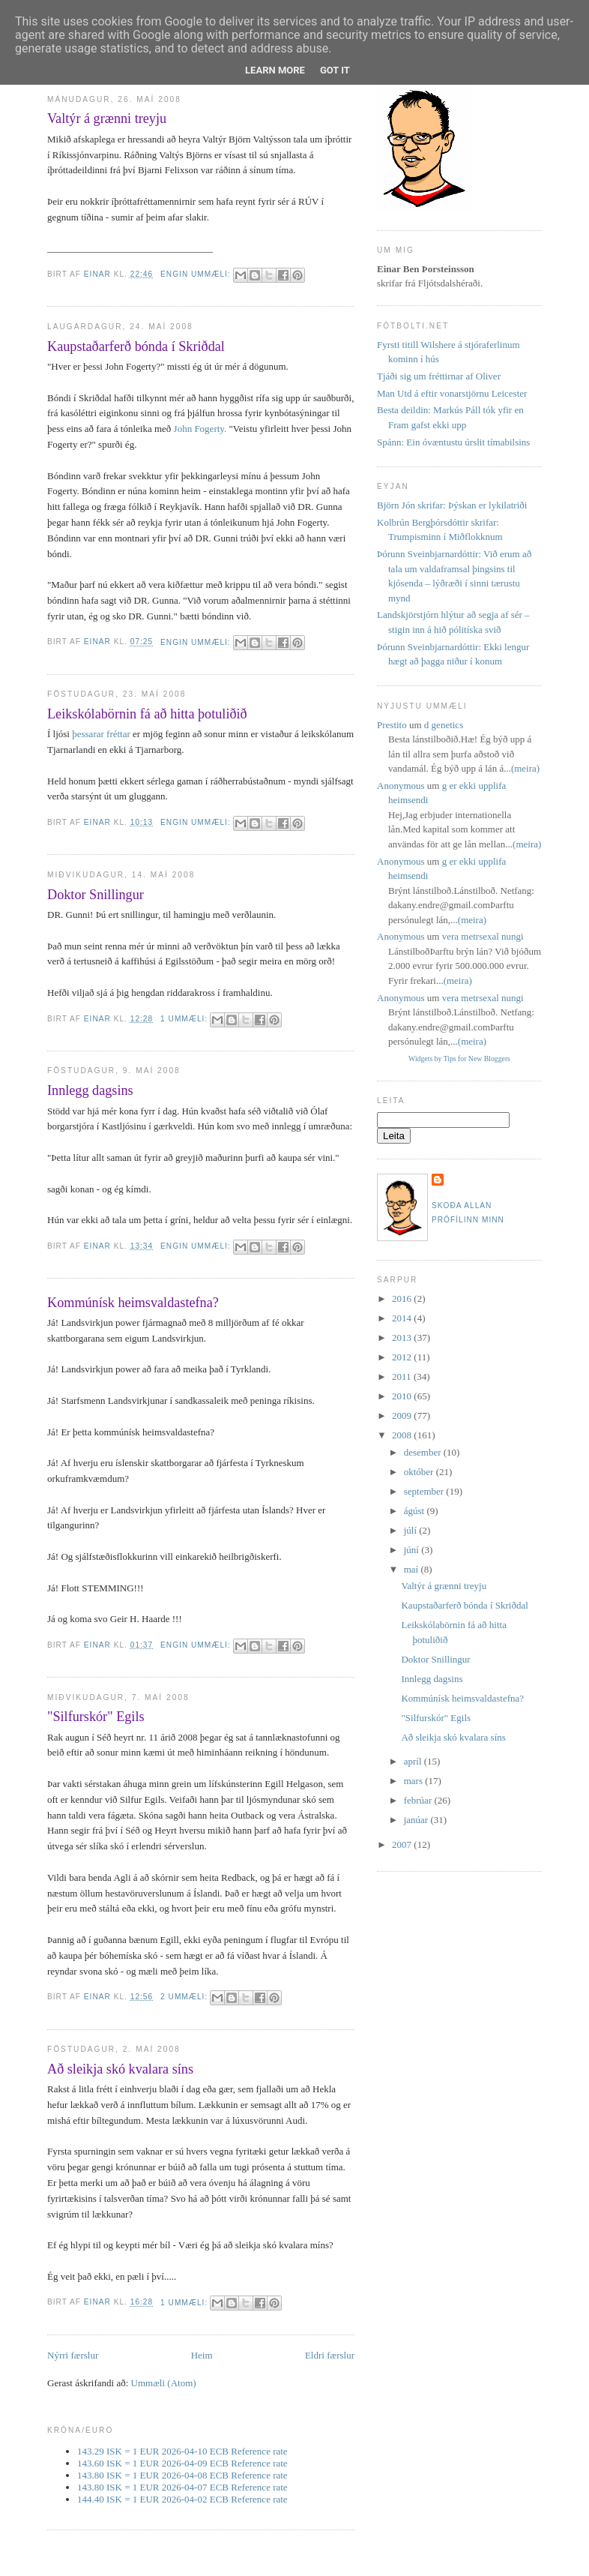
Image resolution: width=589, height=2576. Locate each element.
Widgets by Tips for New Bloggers (459, 1058)
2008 (403, 1435)
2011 (403, 1376)
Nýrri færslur (72, 2355)
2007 (403, 1844)
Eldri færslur (329, 2355)
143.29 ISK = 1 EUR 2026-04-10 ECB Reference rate (182, 2451)
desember (424, 1452)
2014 (403, 1318)
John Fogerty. (200, 428)
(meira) (525, 768)
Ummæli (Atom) (163, 2383)
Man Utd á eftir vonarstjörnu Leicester (452, 393)
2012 (403, 1357)
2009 (403, 1415)
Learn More (275, 70)
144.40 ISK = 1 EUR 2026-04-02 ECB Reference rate (182, 2499)
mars (415, 1780)
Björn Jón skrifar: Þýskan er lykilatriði (452, 505)
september (425, 1491)
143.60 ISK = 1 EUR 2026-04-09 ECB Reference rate (182, 2463)
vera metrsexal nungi (483, 936)
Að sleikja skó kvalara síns (120, 2069)
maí (412, 1569)
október (420, 1471)
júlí (412, 1530)
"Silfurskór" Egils (96, 1716)
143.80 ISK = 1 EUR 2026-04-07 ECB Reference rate (182, 2487)
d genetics (443, 724)
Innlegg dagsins (90, 1090)
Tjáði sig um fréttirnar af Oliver (439, 376)
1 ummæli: (185, 1019)
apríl (414, 1761)
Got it (335, 70)
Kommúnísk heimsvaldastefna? (133, 1302)
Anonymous (401, 785)
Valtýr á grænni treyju (106, 118)
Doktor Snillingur (95, 894)
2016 (403, 1298)
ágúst (415, 1510)
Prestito (392, 724)
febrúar (419, 1800)
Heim (202, 2355)
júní (412, 1549)
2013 (403, 1337)
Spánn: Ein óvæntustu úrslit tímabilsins (453, 442)
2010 (403, 1396)
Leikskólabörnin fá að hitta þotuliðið (147, 713)
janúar (417, 1819)
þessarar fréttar (101, 733)
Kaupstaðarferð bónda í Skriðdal (136, 346)
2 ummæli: (185, 1997)
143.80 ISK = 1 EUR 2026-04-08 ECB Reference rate (182, 2475)
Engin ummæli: (196, 274)
